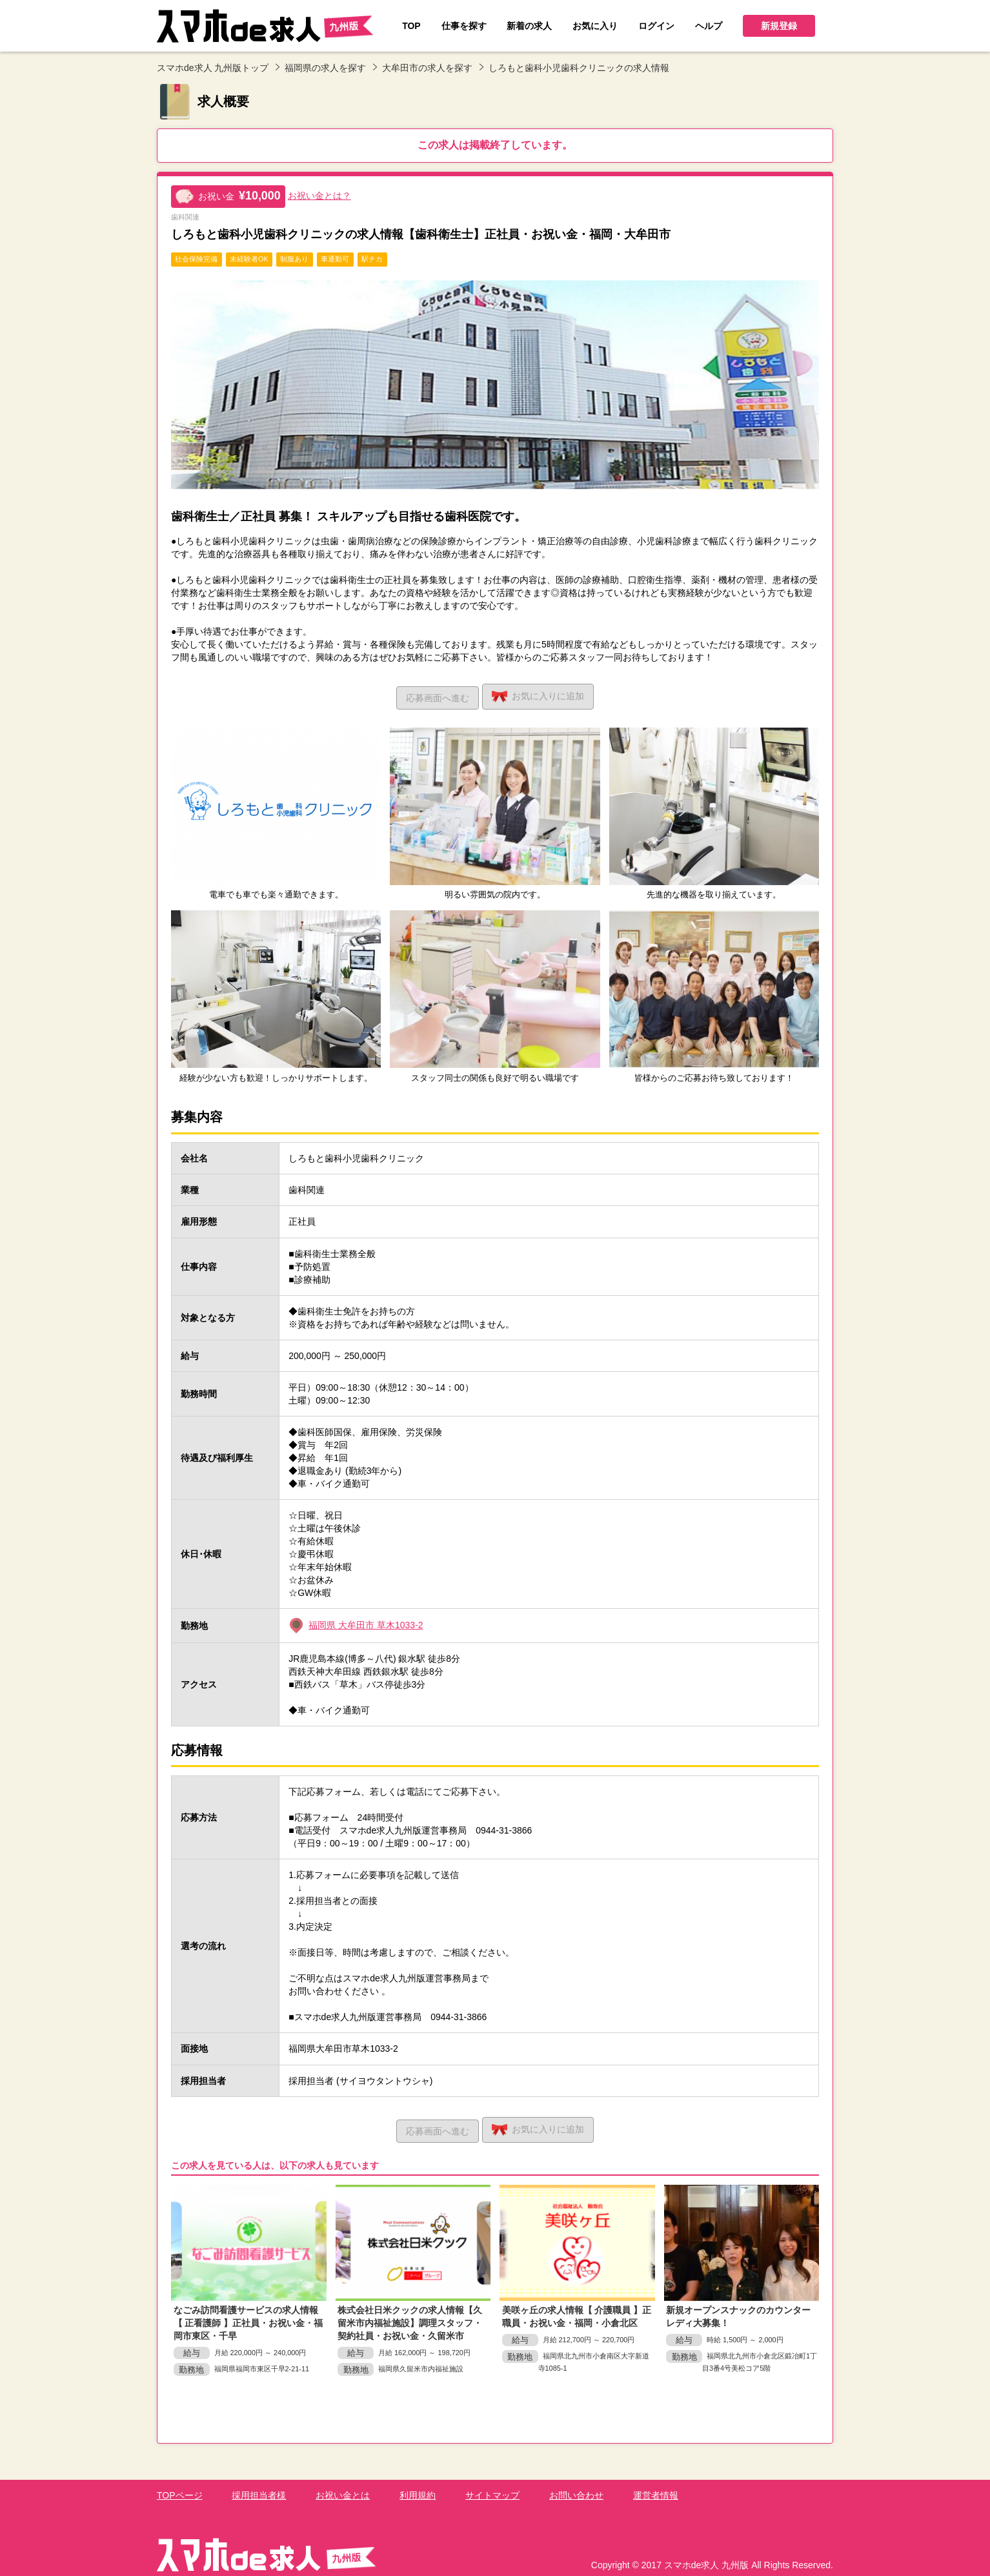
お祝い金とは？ (319, 195)
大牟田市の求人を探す (427, 68)
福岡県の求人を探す (325, 68)
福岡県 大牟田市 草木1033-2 (365, 1622)
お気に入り (542, 694)
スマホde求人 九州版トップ (212, 68)
